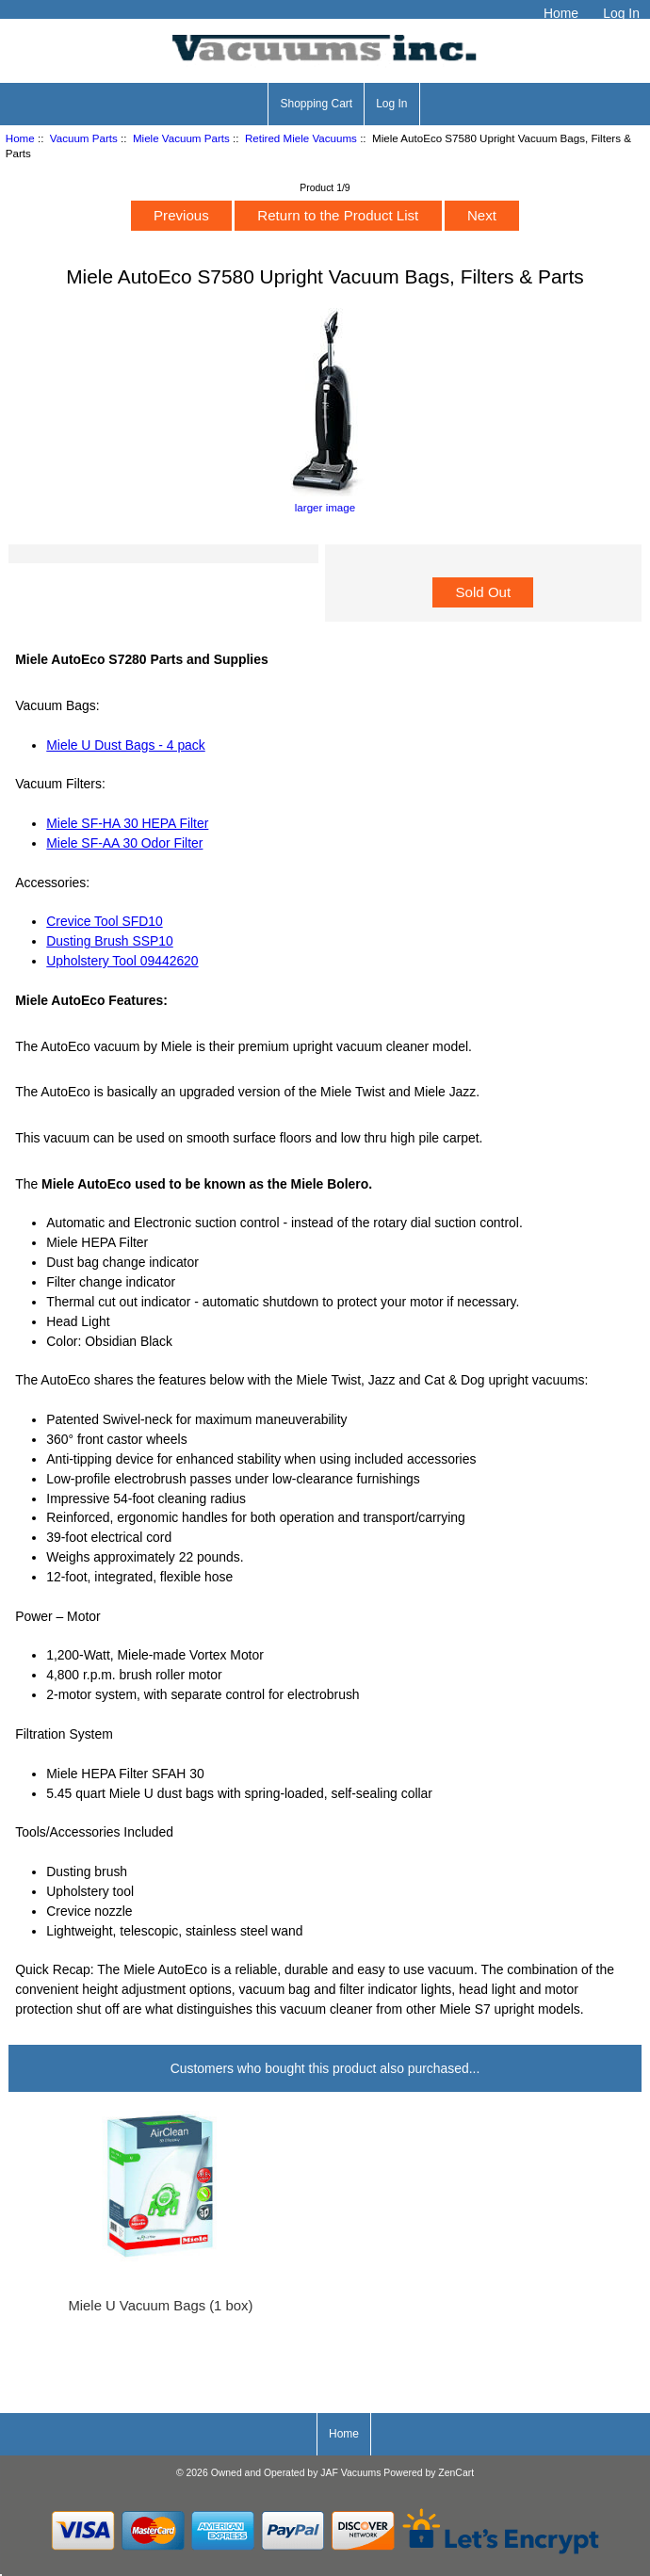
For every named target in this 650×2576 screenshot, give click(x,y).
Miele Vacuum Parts (181, 138)
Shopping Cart (316, 103)
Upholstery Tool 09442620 (122, 960)
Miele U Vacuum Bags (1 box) (160, 2305)
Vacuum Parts (84, 138)
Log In (621, 13)
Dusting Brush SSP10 (109, 940)
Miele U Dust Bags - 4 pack (125, 745)
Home (561, 13)
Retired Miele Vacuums (301, 138)
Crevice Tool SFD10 (104, 921)
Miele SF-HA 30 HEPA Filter (127, 823)
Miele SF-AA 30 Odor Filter (124, 843)
